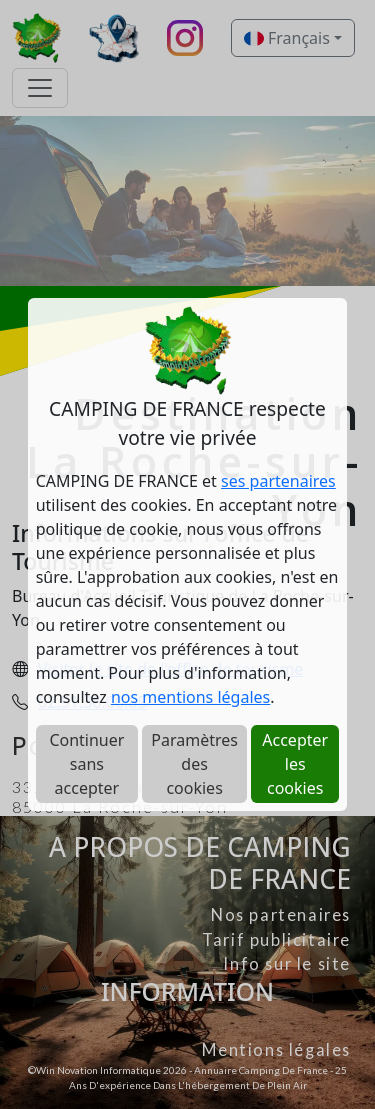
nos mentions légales (190, 697)
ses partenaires (278, 481)
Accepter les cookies (295, 764)
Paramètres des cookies (194, 764)
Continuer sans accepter (86, 764)
